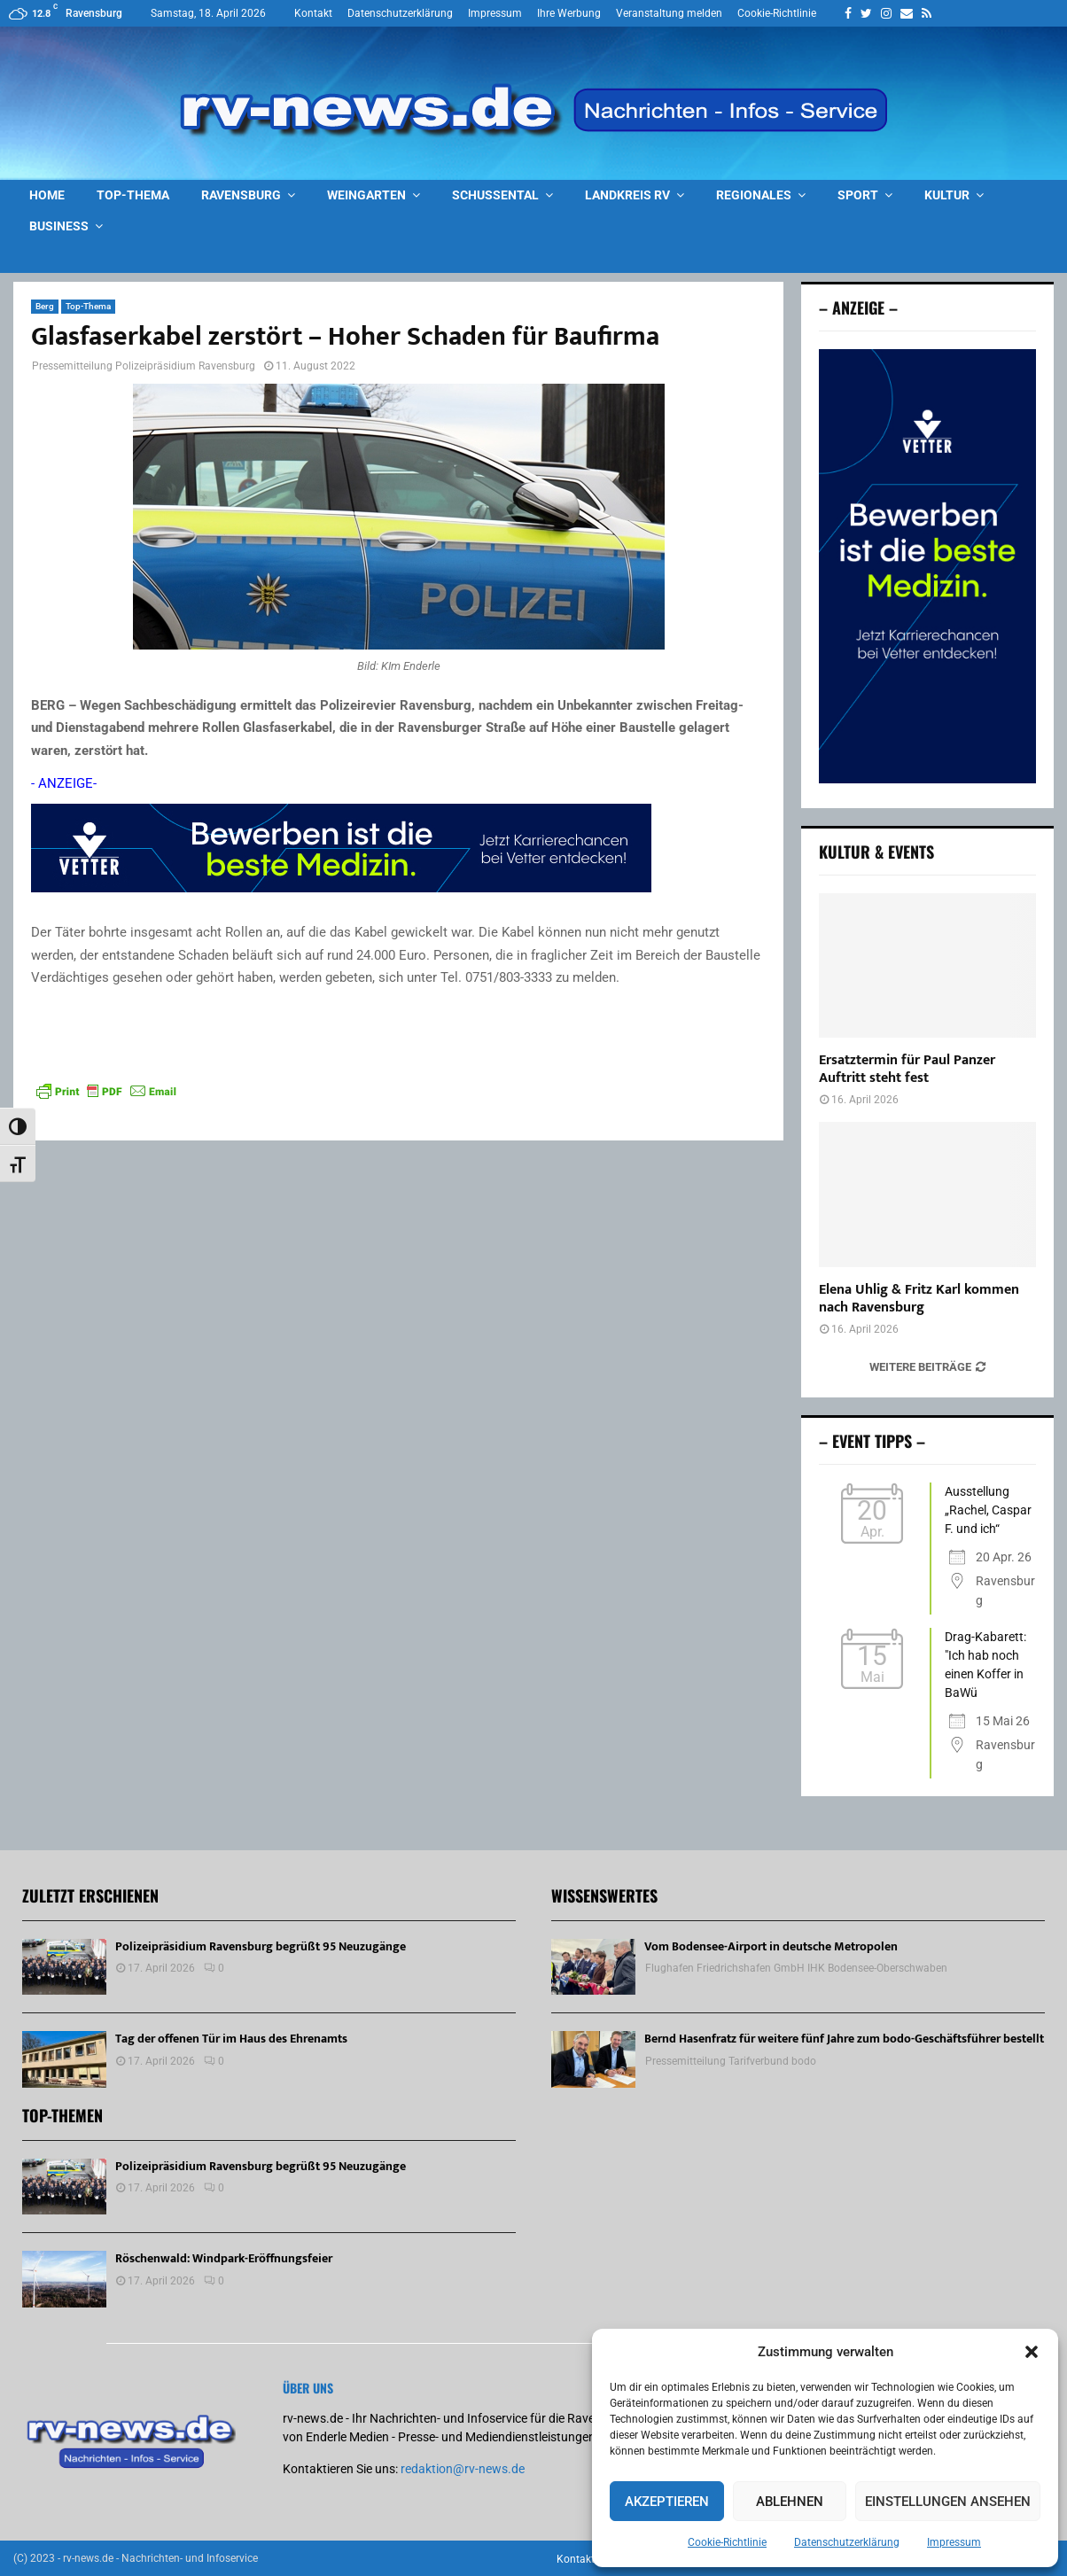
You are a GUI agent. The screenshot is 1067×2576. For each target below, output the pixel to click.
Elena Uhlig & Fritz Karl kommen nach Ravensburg (919, 1298)
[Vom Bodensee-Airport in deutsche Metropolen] (593, 1967)
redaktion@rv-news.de (463, 2469)
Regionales (753, 195)
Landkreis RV (627, 195)
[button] (1031, 2352)
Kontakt (313, 13)
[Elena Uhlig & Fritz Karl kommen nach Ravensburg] (927, 1194)
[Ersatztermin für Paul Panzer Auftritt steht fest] (927, 965)
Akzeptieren (667, 2502)
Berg (44, 306)
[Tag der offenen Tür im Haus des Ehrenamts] (64, 2059)
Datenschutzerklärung (847, 2542)
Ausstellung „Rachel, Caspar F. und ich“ (988, 1510)
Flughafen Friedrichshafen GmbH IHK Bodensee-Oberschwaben (796, 1968)
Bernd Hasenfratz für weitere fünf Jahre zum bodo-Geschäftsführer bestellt (844, 2038)
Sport (857, 195)
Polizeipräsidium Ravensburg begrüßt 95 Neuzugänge (260, 1946)
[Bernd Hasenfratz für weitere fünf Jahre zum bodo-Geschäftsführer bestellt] (593, 2059)
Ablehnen (789, 2502)
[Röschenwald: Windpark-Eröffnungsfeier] (64, 2279)
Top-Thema (133, 195)
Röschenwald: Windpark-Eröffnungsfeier (223, 2258)
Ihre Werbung (569, 13)
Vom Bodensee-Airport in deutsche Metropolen (771, 1946)
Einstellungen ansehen (948, 2502)
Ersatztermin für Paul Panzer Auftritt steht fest (907, 1069)
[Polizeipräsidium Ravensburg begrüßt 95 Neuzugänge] (64, 1967)
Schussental (495, 195)
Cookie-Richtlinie (727, 2542)
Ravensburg (241, 195)
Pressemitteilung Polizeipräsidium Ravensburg (143, 366)
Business (59, 226)
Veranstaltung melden (669, 13)
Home (47, 195)
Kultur (947, 195)
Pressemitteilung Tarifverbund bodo (730, 2061)
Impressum (954, 2542)
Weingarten (366, 195)
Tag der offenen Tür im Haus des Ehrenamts (231, 2038)
